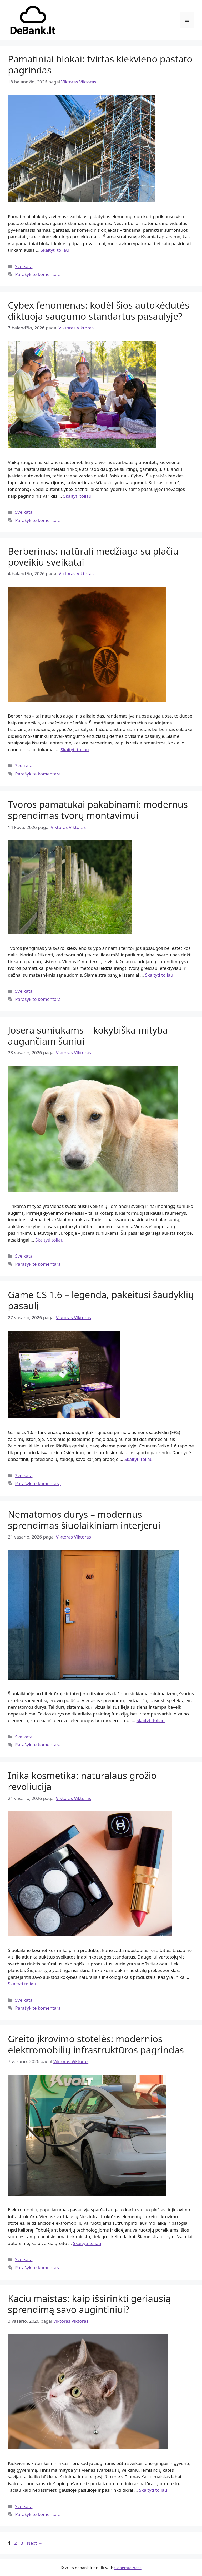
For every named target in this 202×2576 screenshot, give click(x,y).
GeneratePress (128, 2567)
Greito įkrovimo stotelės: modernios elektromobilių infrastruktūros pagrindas (96, 2044)
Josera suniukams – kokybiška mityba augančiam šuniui (88, 1035)
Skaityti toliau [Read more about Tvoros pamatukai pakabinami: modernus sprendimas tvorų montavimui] (159, 975)
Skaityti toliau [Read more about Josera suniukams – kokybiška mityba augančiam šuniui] (49, 1240)
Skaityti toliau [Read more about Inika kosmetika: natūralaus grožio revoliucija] (22, 1984)
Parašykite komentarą (38, 274)
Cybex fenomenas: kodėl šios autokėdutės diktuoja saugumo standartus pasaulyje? (98, 310)
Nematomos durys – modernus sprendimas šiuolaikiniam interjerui (84, 1519)
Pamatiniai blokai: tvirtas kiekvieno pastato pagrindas (100, 64)
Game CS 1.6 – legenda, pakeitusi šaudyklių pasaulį (101, 1300)
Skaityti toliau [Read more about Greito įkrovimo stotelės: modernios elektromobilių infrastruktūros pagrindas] (87, 2243)
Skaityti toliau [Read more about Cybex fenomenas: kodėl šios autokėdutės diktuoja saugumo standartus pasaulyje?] (77, 496)
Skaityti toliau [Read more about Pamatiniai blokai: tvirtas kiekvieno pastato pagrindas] (55, 250)
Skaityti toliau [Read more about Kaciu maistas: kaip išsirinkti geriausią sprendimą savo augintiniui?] (153, 2490)
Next (34, 2543)
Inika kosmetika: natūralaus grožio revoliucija (82, 1781)
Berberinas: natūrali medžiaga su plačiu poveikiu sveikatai (93, 556)
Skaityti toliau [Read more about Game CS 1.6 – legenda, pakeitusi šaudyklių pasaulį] (138, 1459)
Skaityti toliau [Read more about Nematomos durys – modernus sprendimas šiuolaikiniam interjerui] (151, 1720)
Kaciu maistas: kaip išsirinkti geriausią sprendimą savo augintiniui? (89, 2304)
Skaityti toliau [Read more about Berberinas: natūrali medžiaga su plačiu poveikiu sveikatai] (74, 749)
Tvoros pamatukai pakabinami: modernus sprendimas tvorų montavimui (98, 810)
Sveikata (23, 266)
